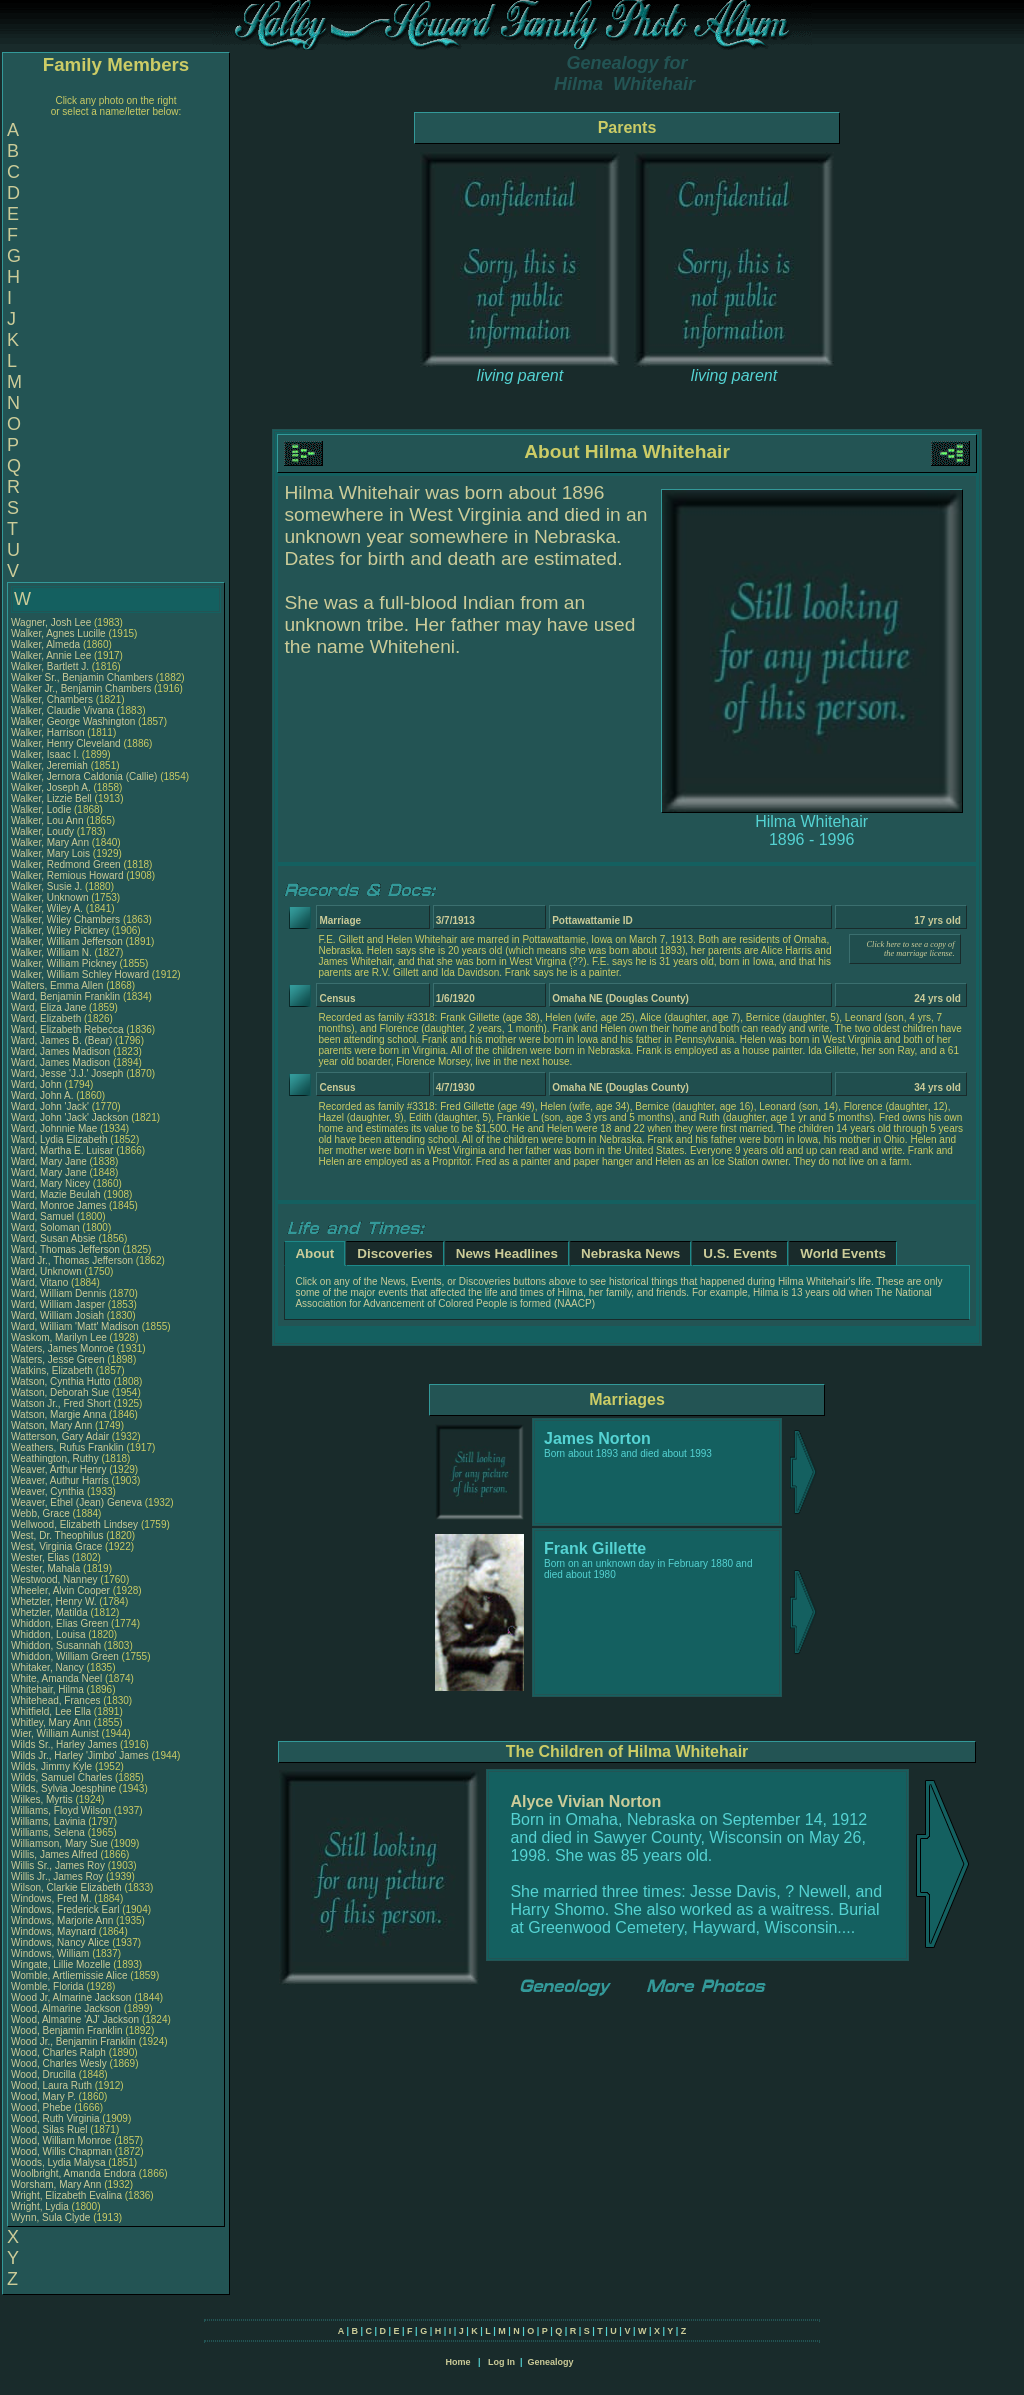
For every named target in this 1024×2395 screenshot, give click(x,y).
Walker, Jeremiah (51, 765)
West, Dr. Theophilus (58, 1535)
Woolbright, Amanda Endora (73, 2173)
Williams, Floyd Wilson (61, 1810)
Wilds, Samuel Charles (61, 1777)
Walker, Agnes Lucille (58, 633)
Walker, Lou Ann (47, 820)
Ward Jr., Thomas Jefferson (72, 1260)
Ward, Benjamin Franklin (65, 996)
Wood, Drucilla (45, 2074)
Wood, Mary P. (43, 2096)
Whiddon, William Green (65, 1656)
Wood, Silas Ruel (49, 2129)
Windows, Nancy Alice (60, 1942)
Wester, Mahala (47, 1568)
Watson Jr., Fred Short (61, 1403)
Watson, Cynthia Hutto (61, 1381)
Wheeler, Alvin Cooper (60, 1590)
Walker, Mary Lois (50, 853)
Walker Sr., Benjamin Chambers (82, 677)
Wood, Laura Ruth (51, 2085)
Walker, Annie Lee (51, 655)
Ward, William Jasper (58, 1304)
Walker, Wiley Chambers (65, 919)
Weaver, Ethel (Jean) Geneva (76, 1502)
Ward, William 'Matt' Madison (75, 1326)
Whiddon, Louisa (49, 1634)
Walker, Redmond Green (66, 864)
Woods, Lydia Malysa (58, 2162)
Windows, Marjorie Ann (62, 1920)
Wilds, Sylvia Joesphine (63, 1788)
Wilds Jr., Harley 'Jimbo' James (80, 1755)
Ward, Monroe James (58, 1205)
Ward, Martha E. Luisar (62, 1150)
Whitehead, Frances (57, 1700)
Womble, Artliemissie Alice (69, 1975)
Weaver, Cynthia (49, 1491)
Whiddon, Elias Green (59, 1623)
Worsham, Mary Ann (56, 2184)
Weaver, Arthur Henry (58, 1469)
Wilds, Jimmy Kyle (51, 1766)
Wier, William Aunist (55, 1733)
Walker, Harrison (49, 732)
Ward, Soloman (46, 1227)
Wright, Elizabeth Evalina (66, 2195)
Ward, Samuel (44, 1216)
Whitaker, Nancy (49, 1667)
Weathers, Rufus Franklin (67, 1447)
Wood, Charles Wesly (59, 2063)
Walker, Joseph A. (51, 787)
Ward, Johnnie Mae (54, 1128)
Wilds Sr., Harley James (64, 1744)
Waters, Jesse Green (58, 1359)
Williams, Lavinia (49, 1821)
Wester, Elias (41, 1557)
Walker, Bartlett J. (50, 666)
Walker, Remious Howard (67, 875)
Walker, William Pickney (64, 963)
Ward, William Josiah (57, 1315)
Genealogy (551, 2362)
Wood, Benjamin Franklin (67, 2030)
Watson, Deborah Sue (60, 1392)
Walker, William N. (51, 952)
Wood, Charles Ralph (58, 2052)
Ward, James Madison (60, 1051)
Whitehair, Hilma (49, 1689)
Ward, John (38, 1084)
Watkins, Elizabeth (53, 1370)
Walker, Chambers (53, 699)
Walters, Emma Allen (57, 985)
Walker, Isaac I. (45, 754)
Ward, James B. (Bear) (61, 1040)
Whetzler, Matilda (50, 1612)
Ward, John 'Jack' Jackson (69, 1117)
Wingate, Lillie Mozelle (61, 1964)
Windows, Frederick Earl (65, 1909)
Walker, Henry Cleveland (66, 743)
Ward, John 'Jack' (50, 1106)
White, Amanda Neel (56, 1678)
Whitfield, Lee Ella (51, 1711)
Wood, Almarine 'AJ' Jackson (75, 2019)
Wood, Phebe (42, 2107)
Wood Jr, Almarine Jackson (71, 1997)
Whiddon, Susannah (57, 1645)
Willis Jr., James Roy (57, 1876)
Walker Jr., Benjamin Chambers (81, 688)
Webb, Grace (42, 1513)
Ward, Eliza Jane (48, 1007)
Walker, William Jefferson (67, 941)
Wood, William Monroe (61, 2140)
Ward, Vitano (41, 1282)
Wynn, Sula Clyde (50, 2217)
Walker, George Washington (73, 721)
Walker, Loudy (44, 831)
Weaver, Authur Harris (60, 1480)
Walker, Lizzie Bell (51, 798)
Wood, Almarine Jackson (66, 2008)
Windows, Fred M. (51, 1898)
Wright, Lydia (41, 2206)
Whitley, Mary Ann (51, 1722)
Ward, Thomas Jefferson (65, 1249)
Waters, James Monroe (62, 1348)
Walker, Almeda (47, 644)
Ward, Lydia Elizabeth (59, 1139)
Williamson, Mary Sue (59, 1843)
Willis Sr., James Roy (58, 1865)
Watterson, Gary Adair (60, 1436)
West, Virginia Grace (56, 1546)
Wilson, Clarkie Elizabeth (66, 1887)
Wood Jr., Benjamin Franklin (73, 2041)
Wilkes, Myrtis (43, 1799)
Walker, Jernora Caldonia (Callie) (84, 776)
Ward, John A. (42, 1095)
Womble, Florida (48, 1986)
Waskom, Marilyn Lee (59, 1337)
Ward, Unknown (48, 1271)
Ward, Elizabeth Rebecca (67, 1029)
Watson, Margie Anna (58, 1414)
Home (457, 2362)
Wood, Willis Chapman (61, 2151)
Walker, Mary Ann (50, 842)
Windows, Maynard (55, 1931)
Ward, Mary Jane (49, 1161)
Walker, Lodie (42, 809)
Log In (501, 2362)
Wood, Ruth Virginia (55, 2118)
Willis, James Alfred (54, 1854)
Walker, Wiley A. (47, 908)
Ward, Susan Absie (53, 1238)
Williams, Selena (49, 1832)
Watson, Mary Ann (53, 1425)
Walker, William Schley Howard (80, 974)
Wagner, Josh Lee (51, 622)
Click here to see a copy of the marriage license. (911, 949)
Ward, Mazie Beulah (56, 1194)
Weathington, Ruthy (56, 1458)
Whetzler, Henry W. (54, 1601)
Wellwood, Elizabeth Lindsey (74, 1524)
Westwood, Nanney (55, 1579)
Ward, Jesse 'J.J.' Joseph (67, 1073)
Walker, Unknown (51, 897)
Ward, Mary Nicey (50, 1183)
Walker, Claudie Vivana (62, 710)
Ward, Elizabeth (47, 1018)
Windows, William (51, 1953)
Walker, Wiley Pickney (60, 930)
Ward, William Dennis (58, 1293)
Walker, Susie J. (46, 886)
